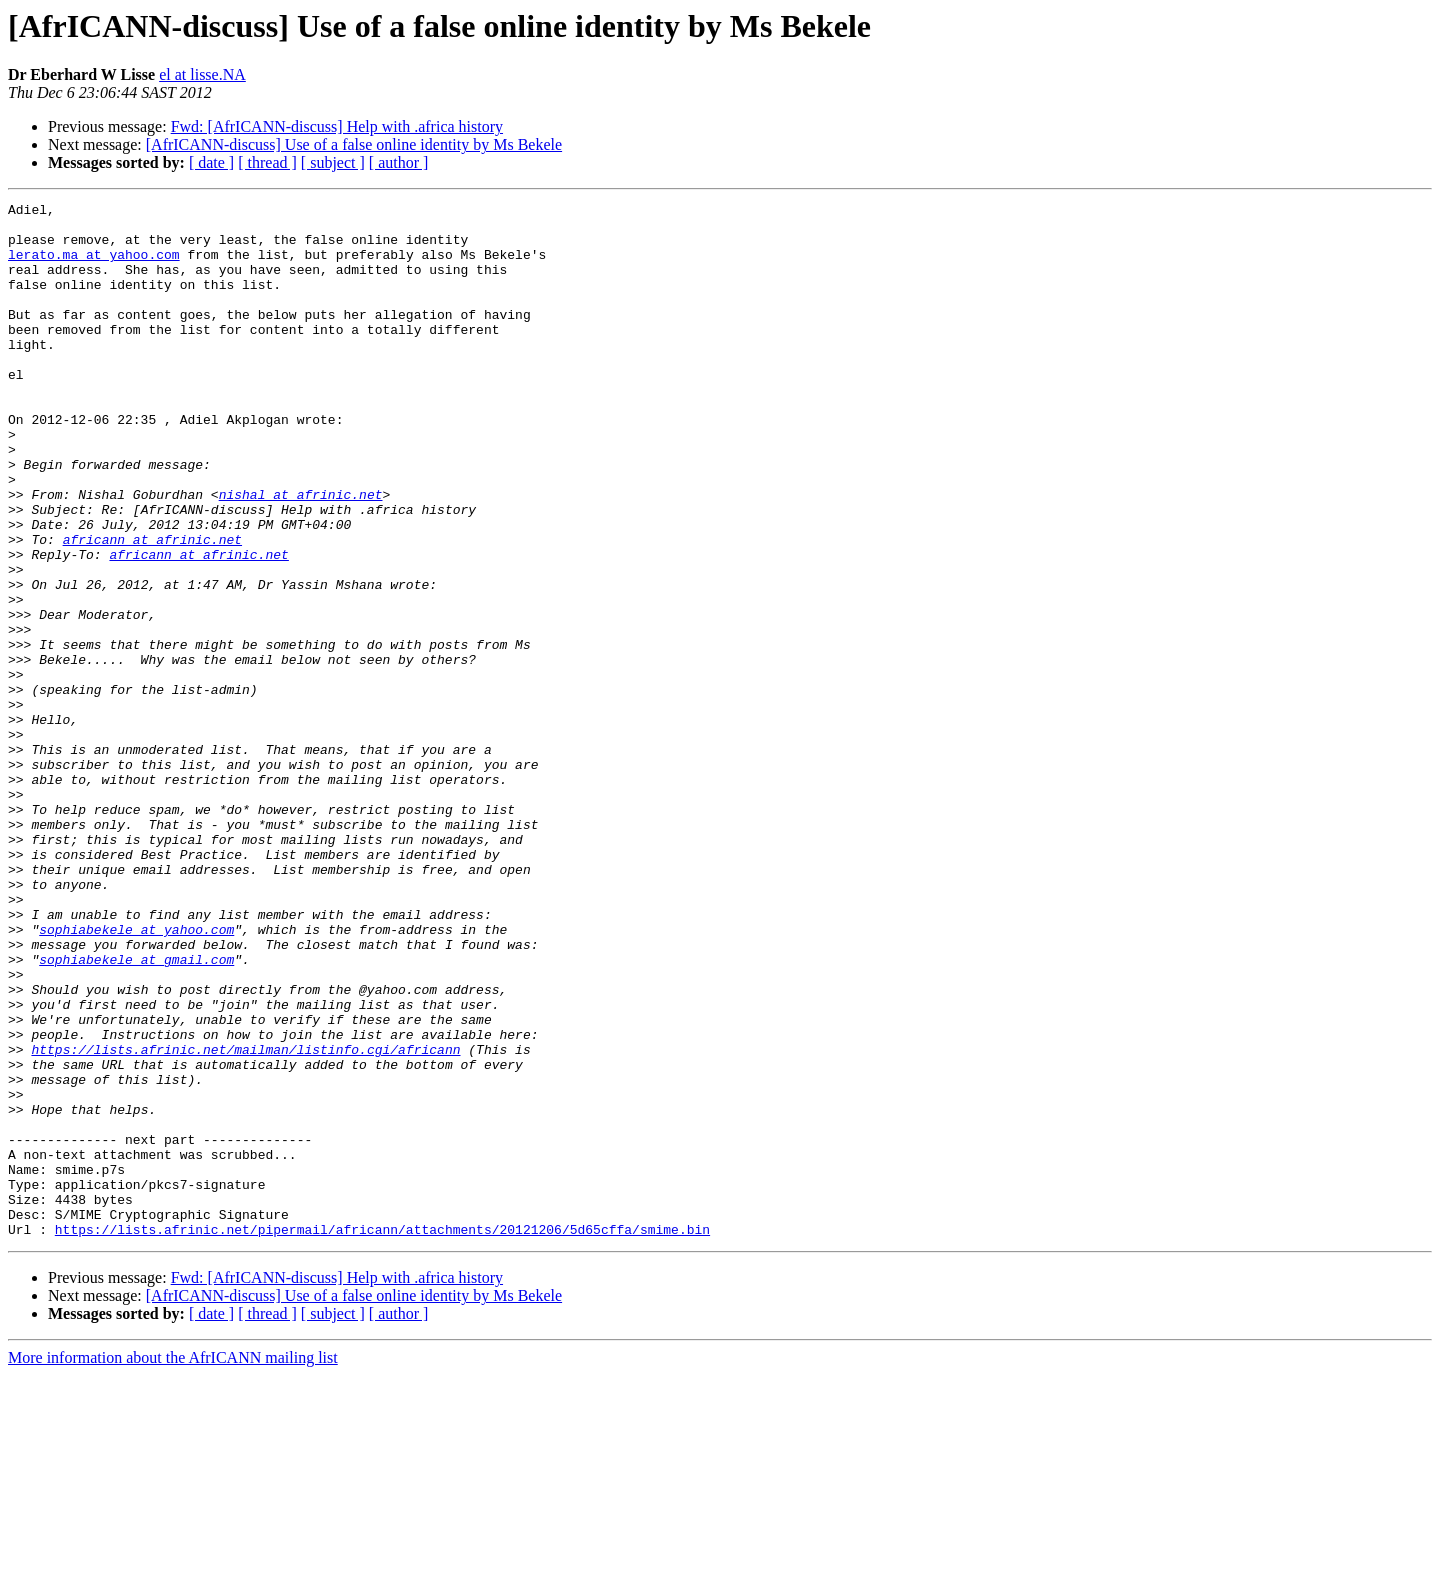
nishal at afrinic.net (301, 554)
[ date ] (211, 162)
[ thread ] (267, 162)
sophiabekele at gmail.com (136, 1112)
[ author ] (399, 162)
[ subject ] (333, 162)
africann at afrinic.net (152, 608)
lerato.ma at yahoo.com (94, 266)
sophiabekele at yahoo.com (136, 1076)
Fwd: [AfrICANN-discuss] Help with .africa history (337, 126)
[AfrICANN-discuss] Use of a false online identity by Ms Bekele (354, 144)
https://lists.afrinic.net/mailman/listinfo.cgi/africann (245, 1220)
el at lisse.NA (202, 74)
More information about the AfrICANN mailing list (173, 1564)
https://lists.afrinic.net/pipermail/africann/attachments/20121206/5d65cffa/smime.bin (382, 1436)
